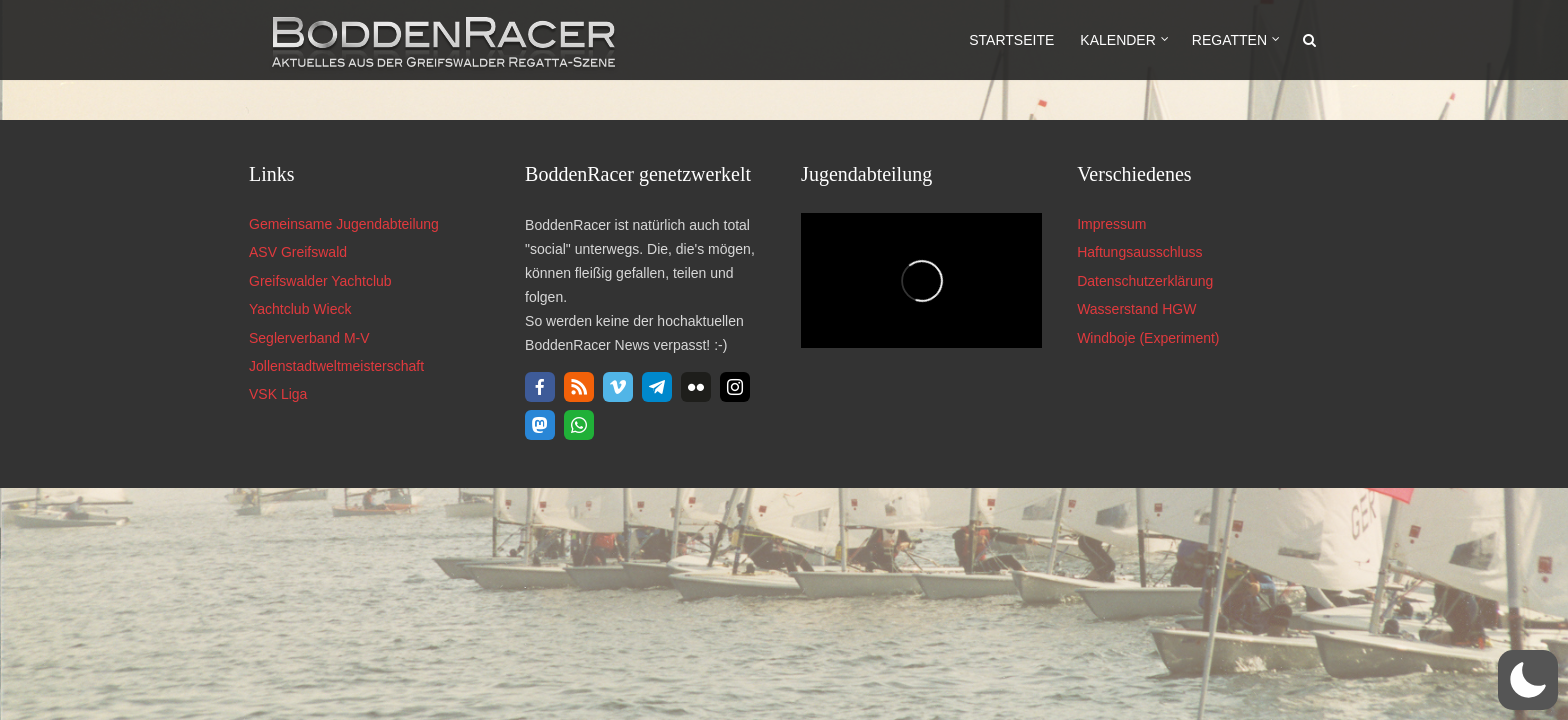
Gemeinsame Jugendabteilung (344, 224)
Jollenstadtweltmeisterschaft (336, 366)
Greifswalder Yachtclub (320, 281)
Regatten (1229, 40)
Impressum (1111, 224)
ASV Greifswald (298, 252)
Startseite (1011, 40)
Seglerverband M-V (309, 338)
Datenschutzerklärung (1145, 281)
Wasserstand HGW (1136, 309)
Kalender (1117, 40)
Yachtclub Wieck (300, 309)
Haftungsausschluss (1139, 252)
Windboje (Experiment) (1148, 338)
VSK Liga (278, 394)
